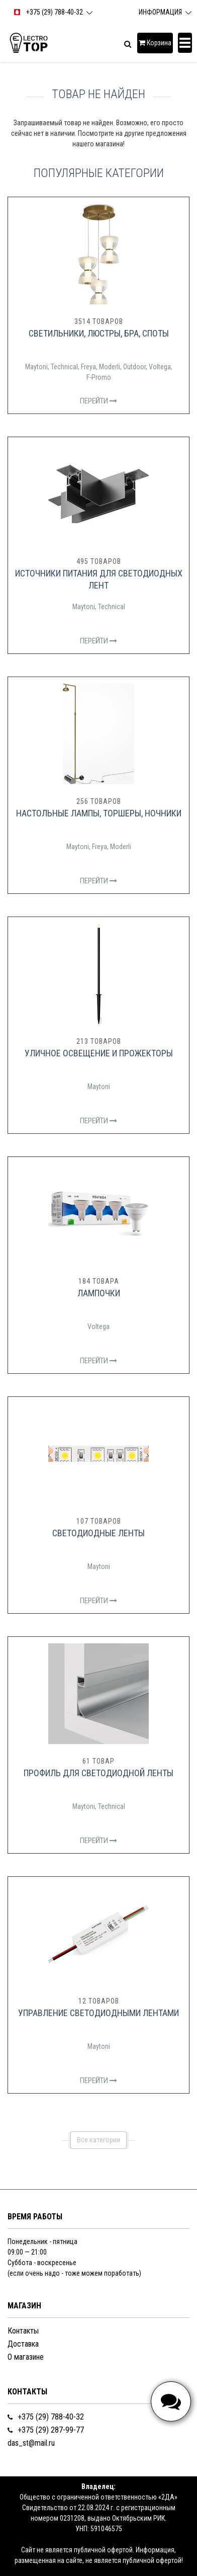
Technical (64, 367)
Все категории (98, 2139)
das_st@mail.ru (31, 2443)
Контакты (23, 2331)
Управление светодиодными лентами (98, 2013)
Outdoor (134, 367)
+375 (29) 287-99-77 (46, 2430)
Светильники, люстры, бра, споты (99, 333)
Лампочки (98, 1293)
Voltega (160, 367)
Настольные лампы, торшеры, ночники (98, 813)
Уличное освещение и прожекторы (99, 1053)
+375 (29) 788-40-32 (46, 2417)
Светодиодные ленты (98, 1533)
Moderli (109, 367)
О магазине (26, 2357)
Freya (88, 367)
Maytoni (36, 367)
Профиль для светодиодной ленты (98, 1773)
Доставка (23, 2344)
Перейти (98, 400)
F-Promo (98, 377)
